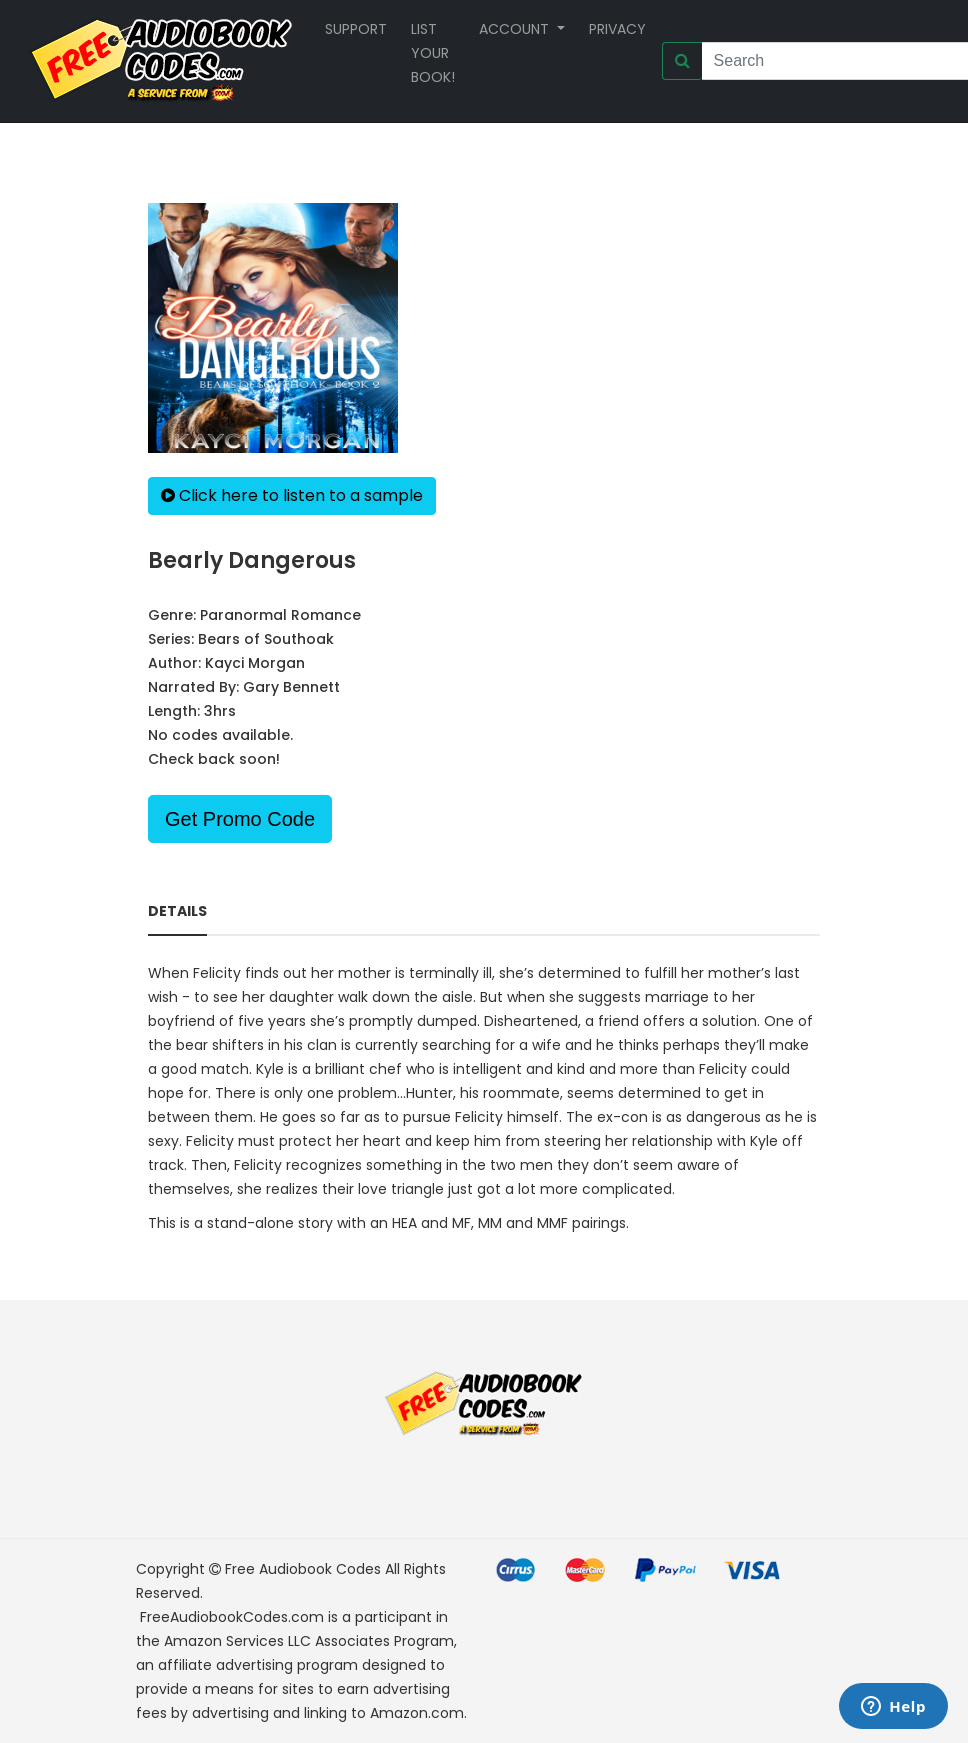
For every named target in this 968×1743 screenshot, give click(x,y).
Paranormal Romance (280, 615)
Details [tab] (177, 911)
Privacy (617, 29)
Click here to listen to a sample (292, 495)
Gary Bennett (291, 687)
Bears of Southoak (266, 639)
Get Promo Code (240, 819)
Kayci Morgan (255, 663)
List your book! (433, 53)
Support (356, 29)
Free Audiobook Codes (303, 1569)
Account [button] (516, 29)
